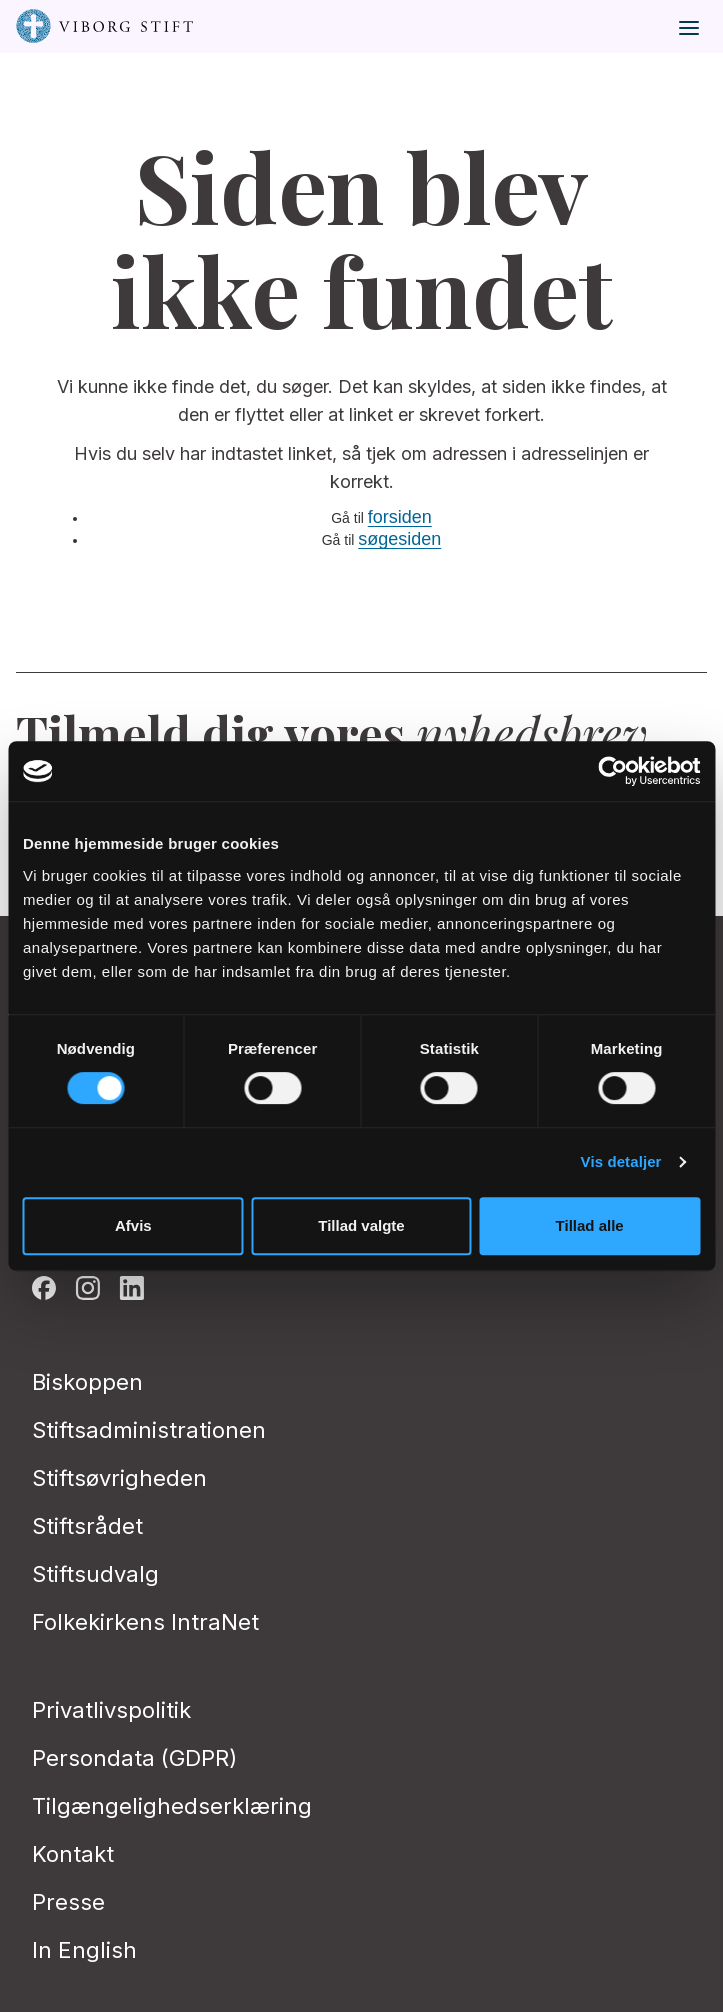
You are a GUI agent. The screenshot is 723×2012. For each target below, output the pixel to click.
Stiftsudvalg (95, 1574)
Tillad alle (590, 1225)
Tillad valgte (361, 1225)
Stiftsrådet (87, 1526)
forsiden (400, 517)
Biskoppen (87, 1382)
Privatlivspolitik (111, 1710)
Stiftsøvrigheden (119, 1478)
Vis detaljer (621, 1161)
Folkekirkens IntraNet (145, 1622)
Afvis (133, 1225)
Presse (68, 1902)
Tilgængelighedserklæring (172, 1806)
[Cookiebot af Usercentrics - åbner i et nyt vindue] (612, 771)
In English (84, 1950)
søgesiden (399, 539)
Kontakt (73, 1854)
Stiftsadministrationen (149, 1430)
